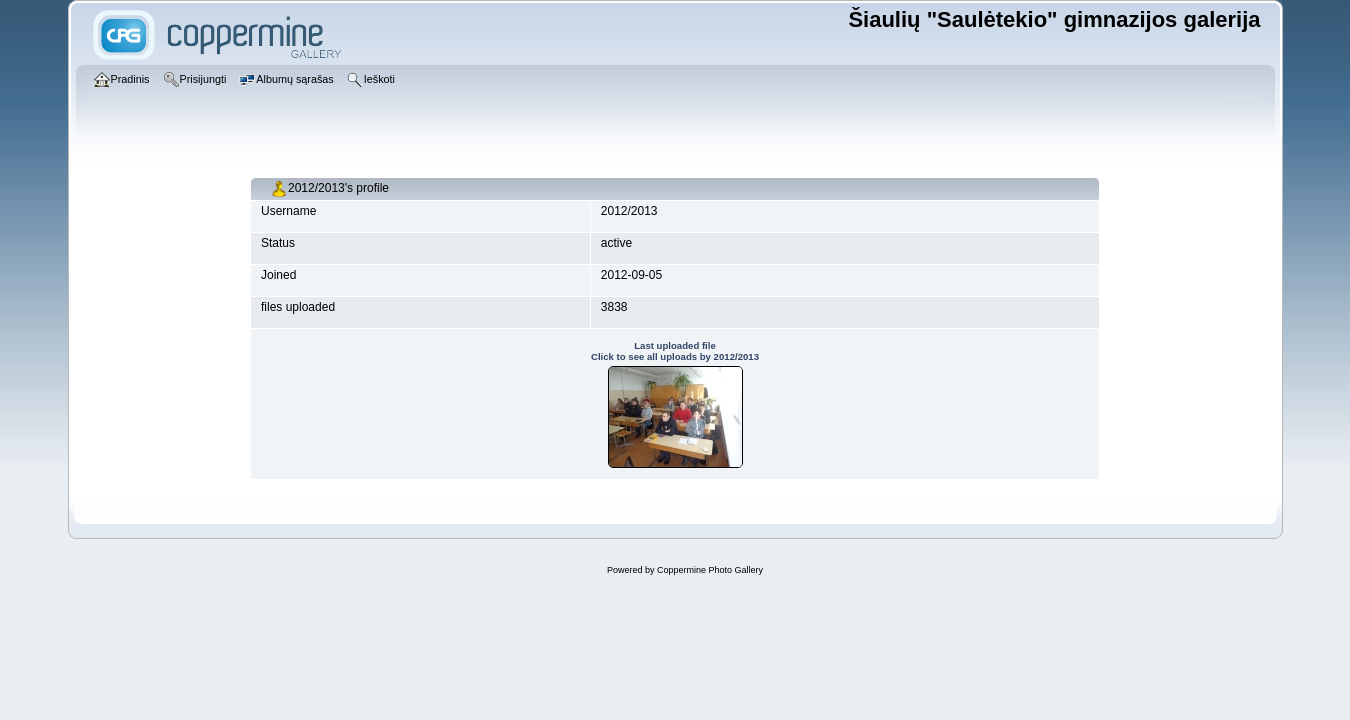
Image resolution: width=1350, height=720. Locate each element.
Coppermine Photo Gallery (710, 570)
